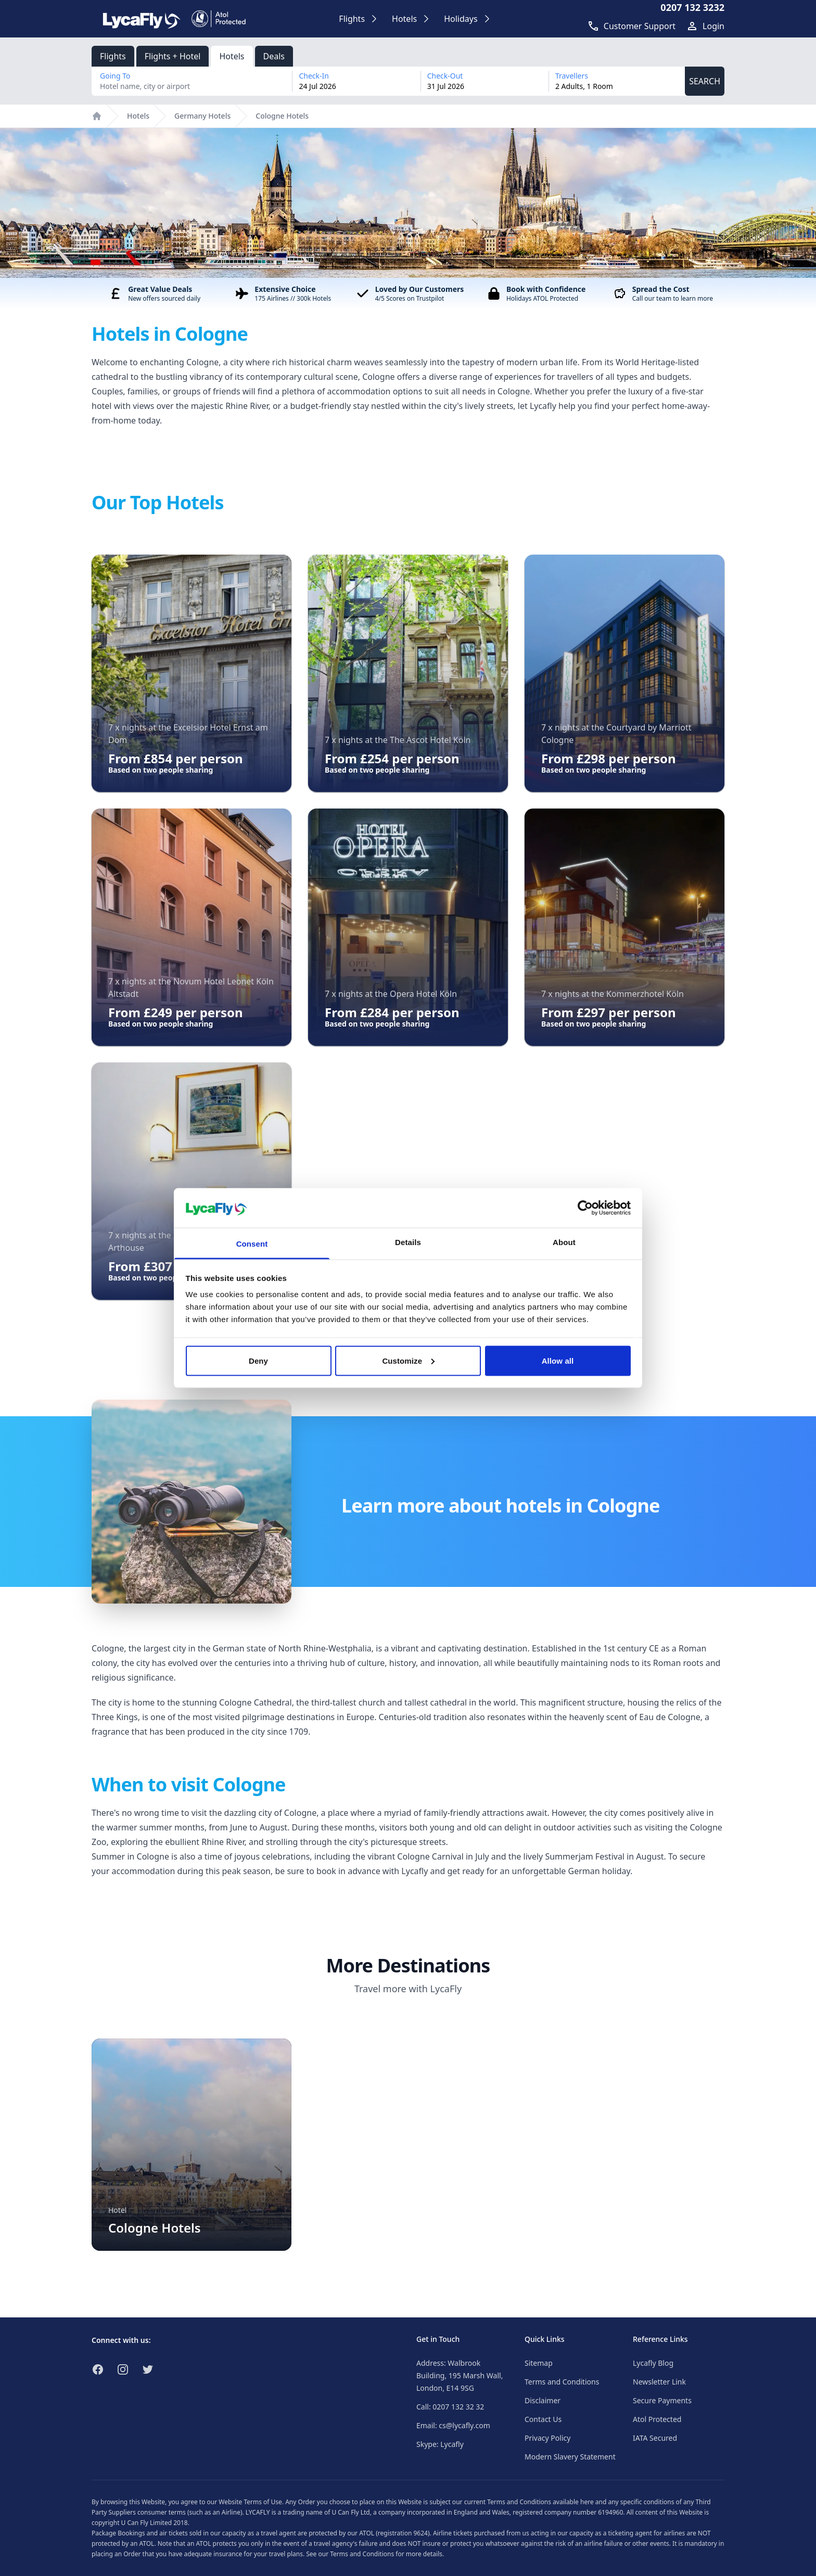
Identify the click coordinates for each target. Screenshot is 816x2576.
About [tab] (564, 1242)
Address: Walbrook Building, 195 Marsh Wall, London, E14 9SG (459, 2375)
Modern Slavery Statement (570, 2457)
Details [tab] (408, 1242)
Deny (258, 1360)
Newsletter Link (659, 2382)
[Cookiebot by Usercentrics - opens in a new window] (585, 1207)
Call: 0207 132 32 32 (450, 2407)
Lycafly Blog (653, 2363)
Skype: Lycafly (440, 2444)
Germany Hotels (202, 116)
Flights (113, 56)
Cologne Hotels (282, 116)
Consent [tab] (252, 1243)
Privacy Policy (547, 2438)
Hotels (231, 56)
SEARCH (704, 81)
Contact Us (543, 2419)
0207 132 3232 (692, 7)
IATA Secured (655, 2438)
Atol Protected (657, 2419)
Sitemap (539, 2363)
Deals (274, 56)
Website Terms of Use (250, 2501)
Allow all (558, 1360)
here (587, 2501)
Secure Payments (662, 2400)
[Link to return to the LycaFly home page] (141, 18)
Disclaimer (542, 2400)
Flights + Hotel (173, 56)
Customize (408, 1360)
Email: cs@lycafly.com (453, 2425)
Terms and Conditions (562, 2382)
